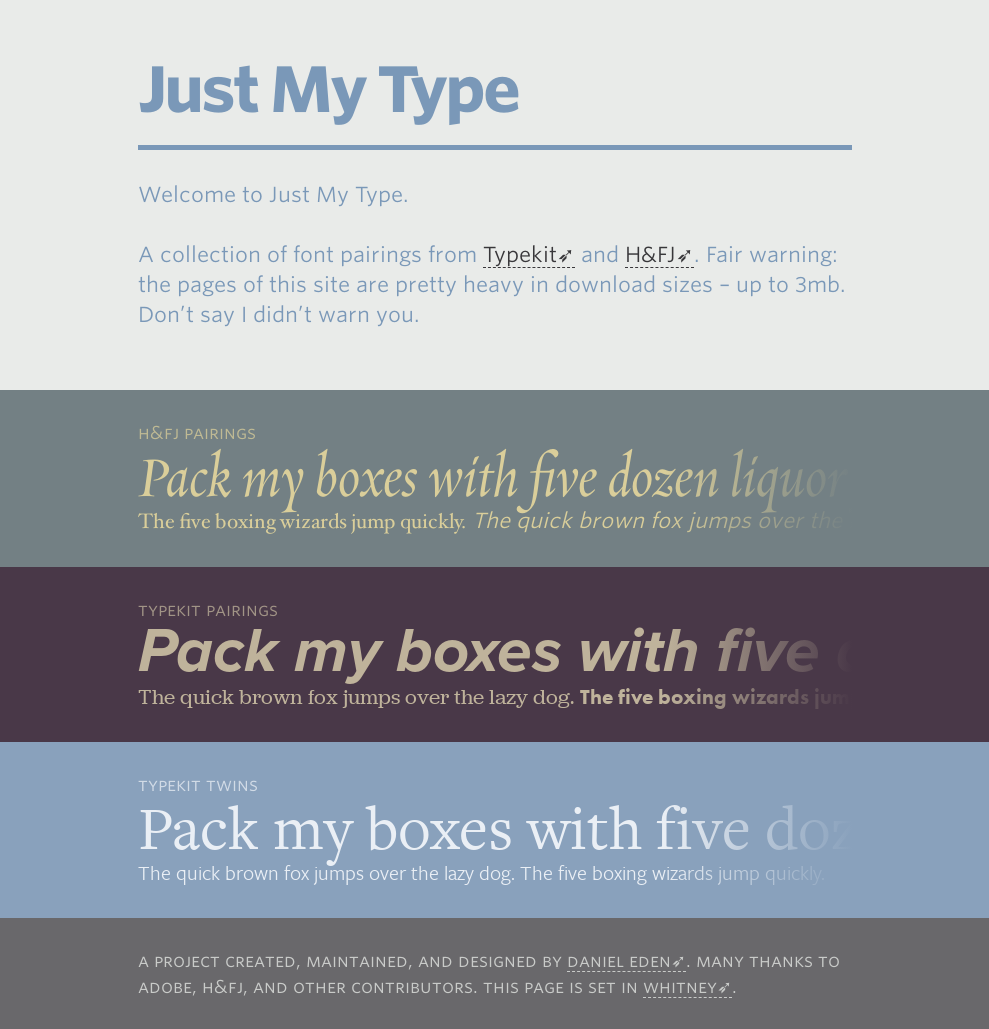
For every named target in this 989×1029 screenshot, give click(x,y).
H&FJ (650, 254)
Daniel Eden (619, 960)
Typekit (520, 254)
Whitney (680, 986)
